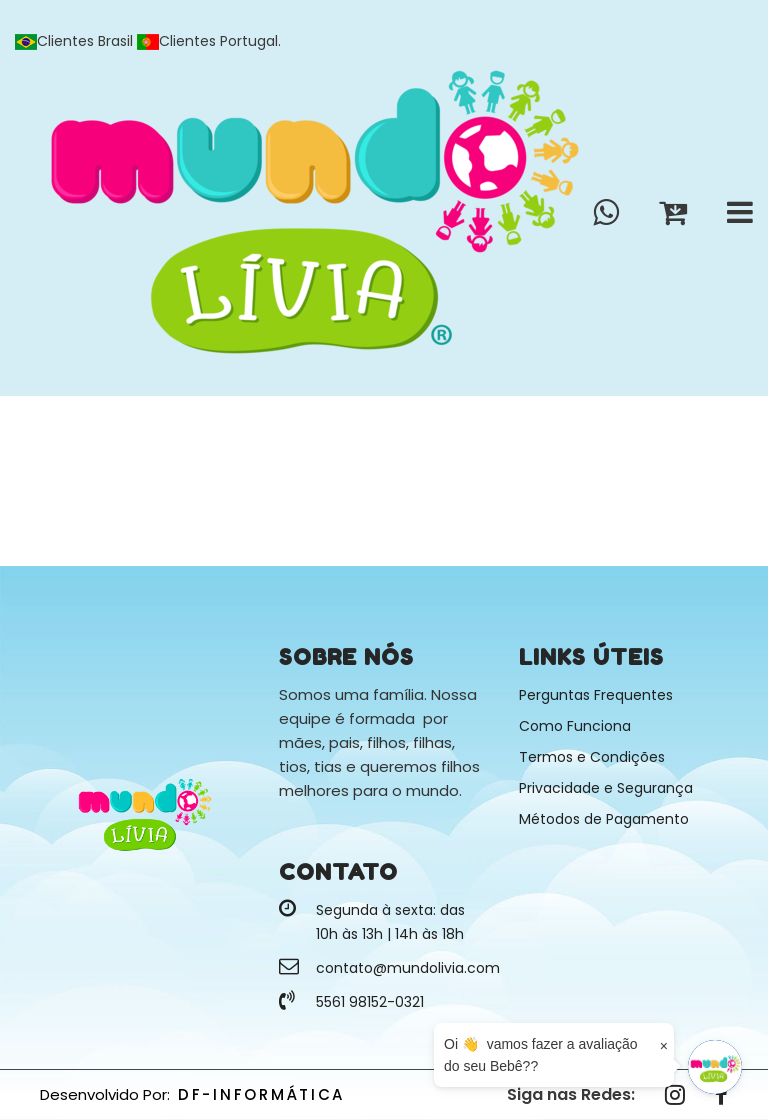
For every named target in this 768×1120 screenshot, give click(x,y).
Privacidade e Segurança (606, 788)
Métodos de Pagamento (604, 819)
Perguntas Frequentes (596, 695)
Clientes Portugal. (209, 41)
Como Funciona (575, 726)
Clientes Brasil (76, 41)
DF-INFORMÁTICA (261, 1094)
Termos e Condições (592, 757)
